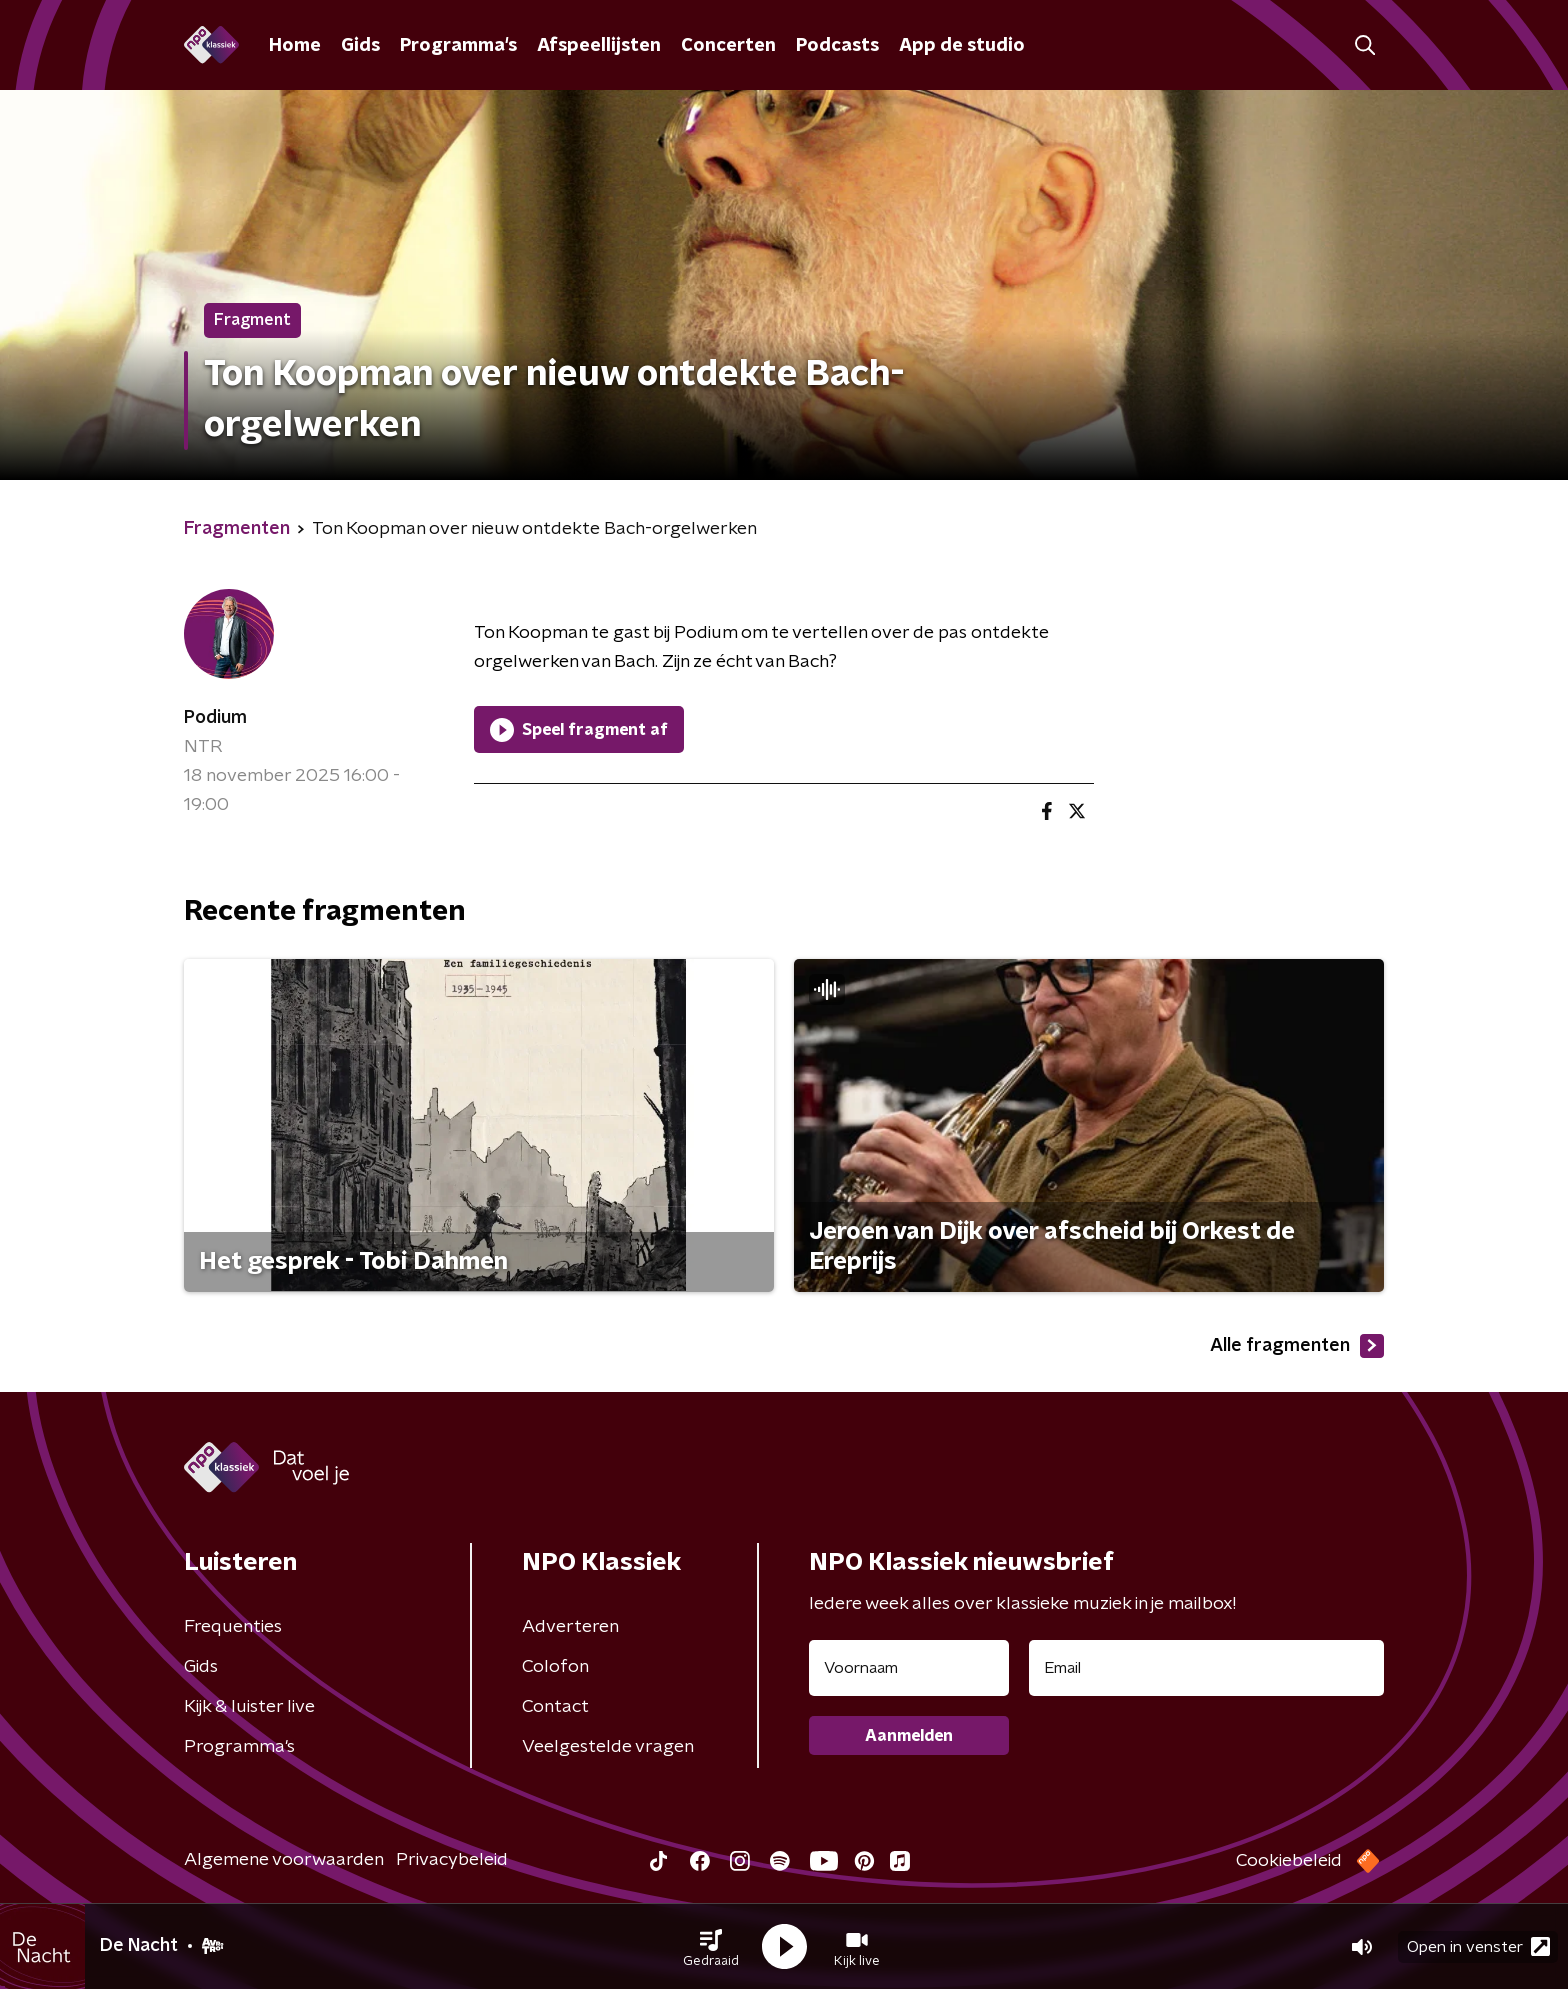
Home (295, 46)
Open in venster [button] (1478, 1946)
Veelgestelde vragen (608, 1747)
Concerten (728, 46)
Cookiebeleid (1289, 1861)
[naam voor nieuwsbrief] (909, 1668)
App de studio (962, 46)
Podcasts (837, 46)
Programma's (458, 46)
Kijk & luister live (249, 1707)
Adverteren (570, 1627)
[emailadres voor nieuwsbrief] (1206, 1668)
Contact (555, 1707)
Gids (360, 46)
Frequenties (233, 1627)
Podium (215, 718)
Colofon (555, 1667)
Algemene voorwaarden (284, 1860)
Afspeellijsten (599, 46)
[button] (711, 1947)
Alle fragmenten (1297, 1346)
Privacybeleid (452, 1860)
